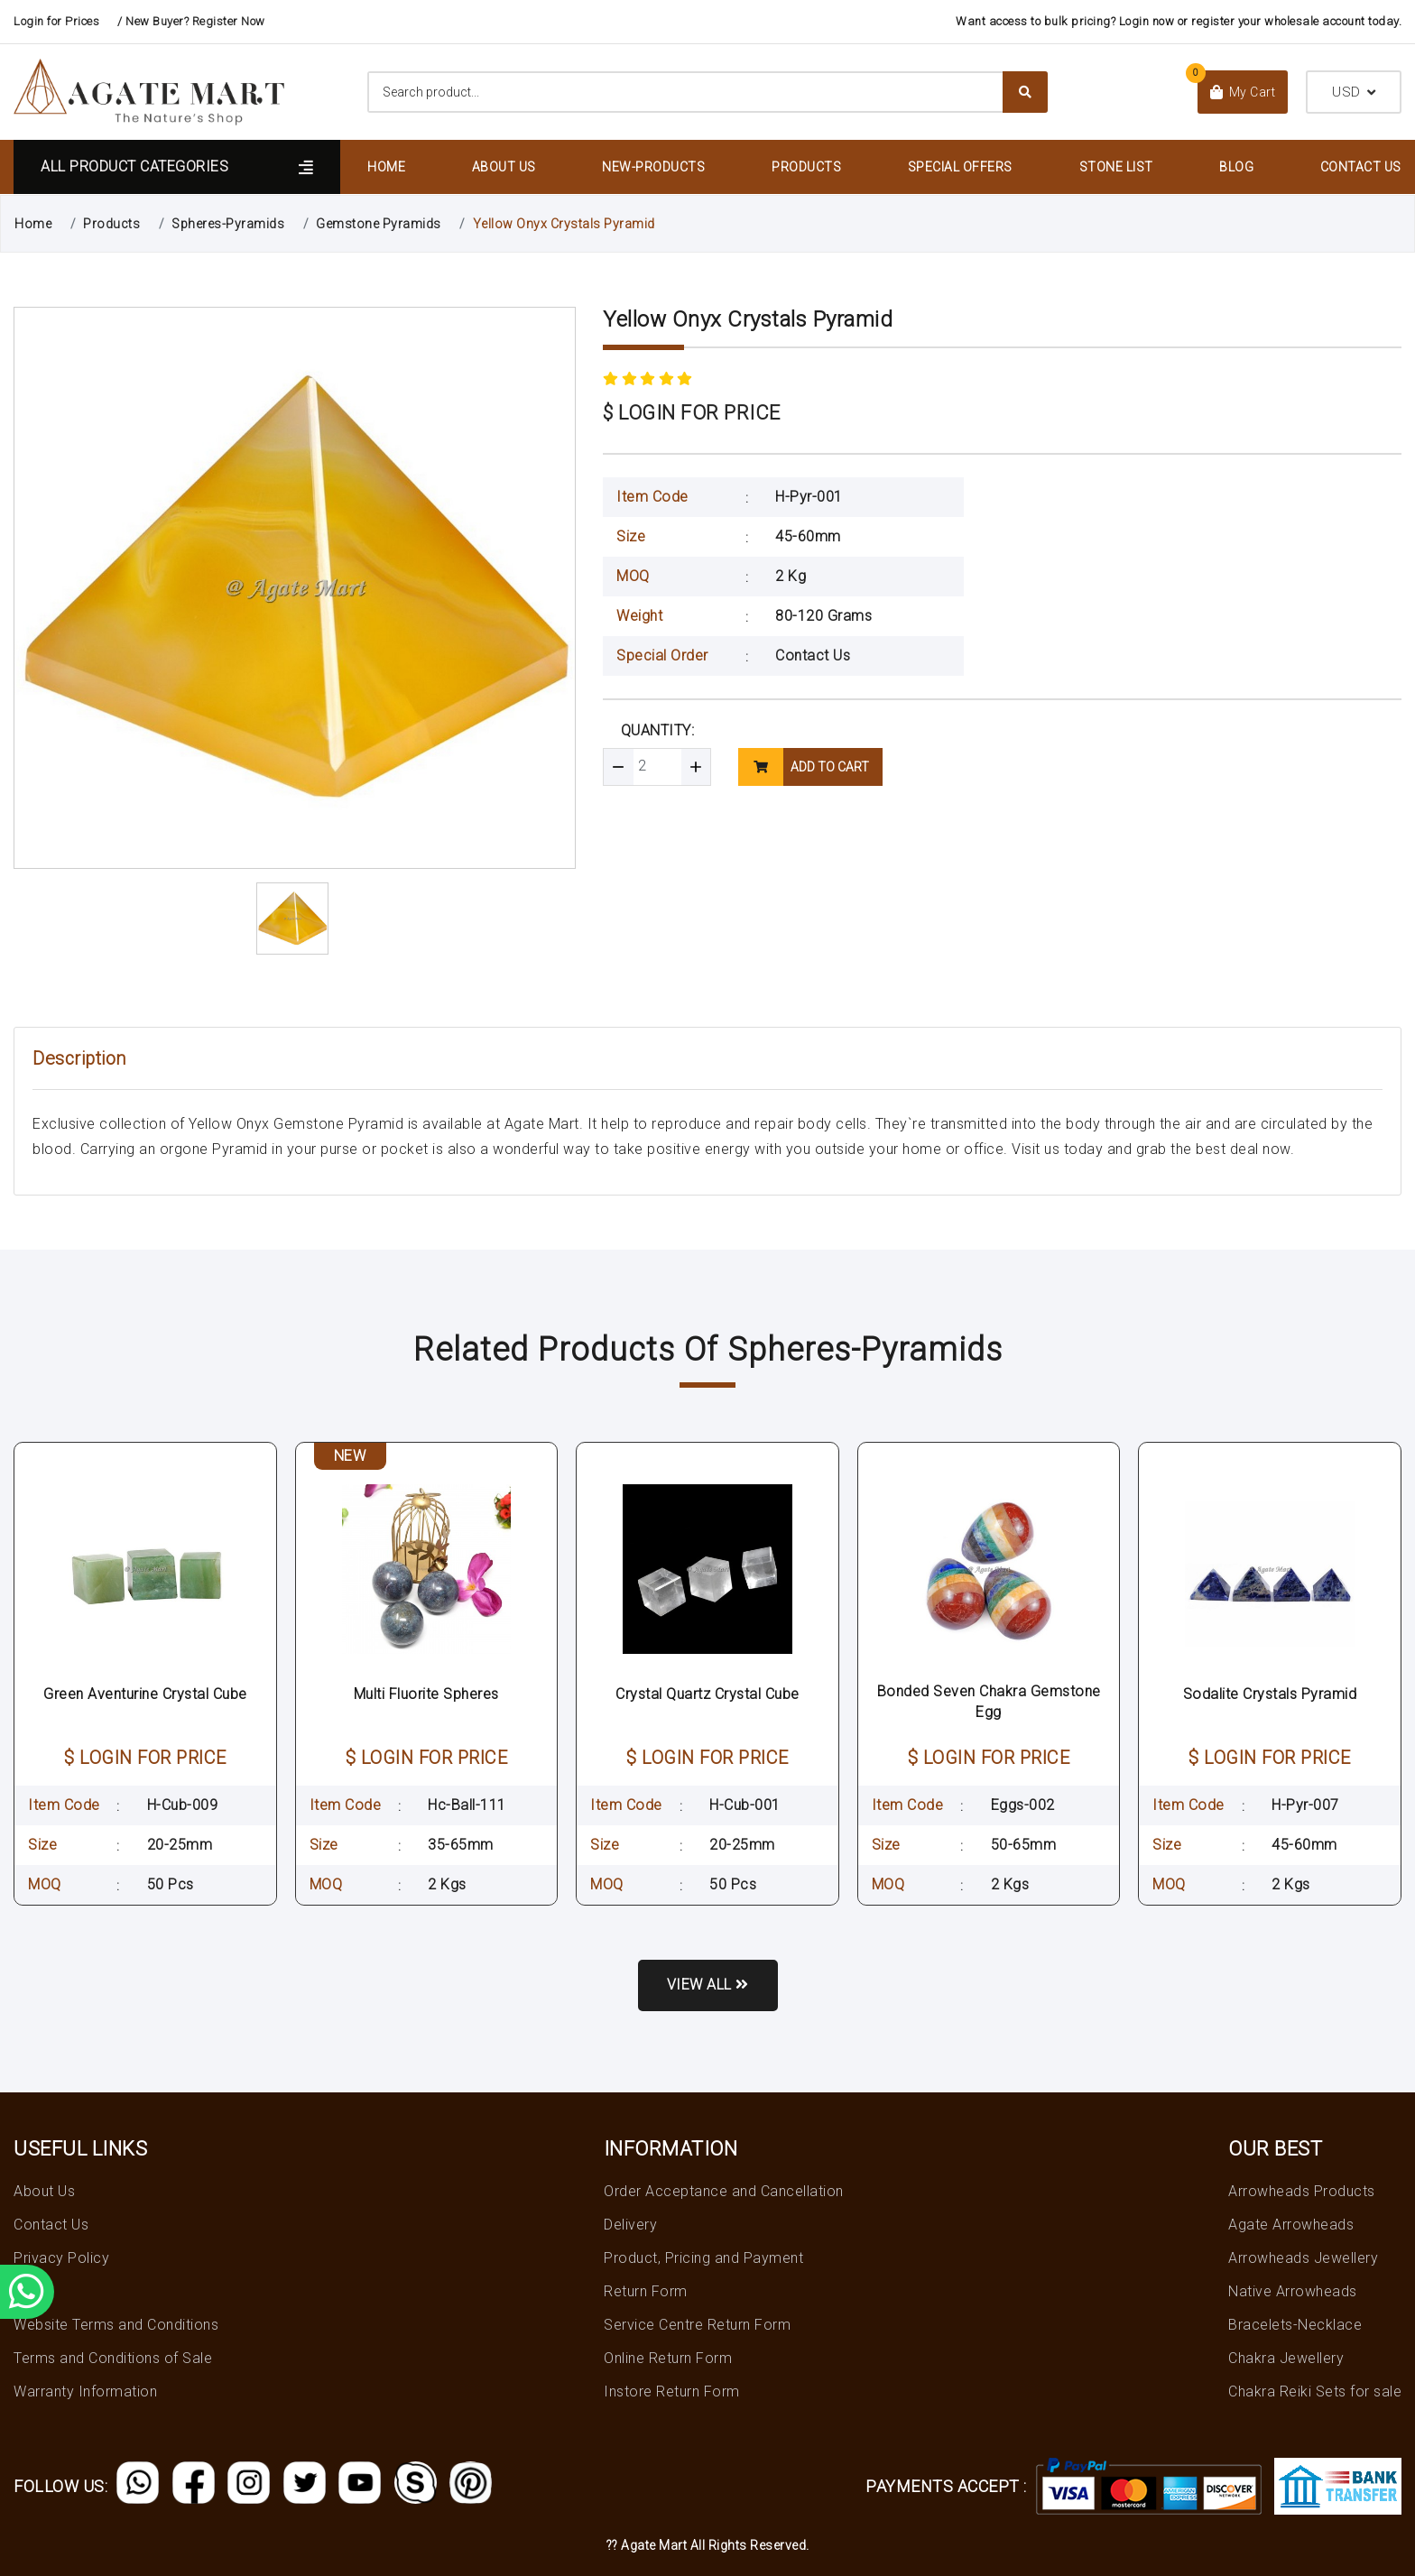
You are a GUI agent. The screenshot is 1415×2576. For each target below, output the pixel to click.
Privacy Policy (61, 2258)
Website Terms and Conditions (116, 2324)
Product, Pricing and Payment (703, 2258)
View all (708, 1984)
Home (386, 167)
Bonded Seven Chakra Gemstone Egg (989, 1701)
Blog (1236, 167)
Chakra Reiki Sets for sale (1314, 2391)
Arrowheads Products (1301, 2191)
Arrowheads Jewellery (1303, 2258)
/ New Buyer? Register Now (191, 21)
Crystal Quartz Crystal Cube (707, 1694)
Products (806, 167)
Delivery (630, 2224)
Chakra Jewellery (1286, 2358)
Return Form (646, 2291)
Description (79, 1058)
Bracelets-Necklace (1295, 2324)
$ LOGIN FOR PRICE (692, 413)
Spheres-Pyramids (227, 223)
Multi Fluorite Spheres (426, 1694)
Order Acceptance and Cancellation (724, 2191)
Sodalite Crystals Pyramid (1270, 1694)
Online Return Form (668, 2358)
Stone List (1116, 167)
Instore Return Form (672, 2391)
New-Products (653, 167)
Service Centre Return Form (697, 2324)
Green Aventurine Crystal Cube (145, 1694)
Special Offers (960, 167)
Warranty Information (85, 2391)
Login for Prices (56, 21)
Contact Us (1360, 167)
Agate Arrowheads (1291, 2224)
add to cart (803, 767)
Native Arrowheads (1292, 2291)
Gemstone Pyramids (378, 223)
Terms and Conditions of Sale (113, 2358)
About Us (504, 167)
